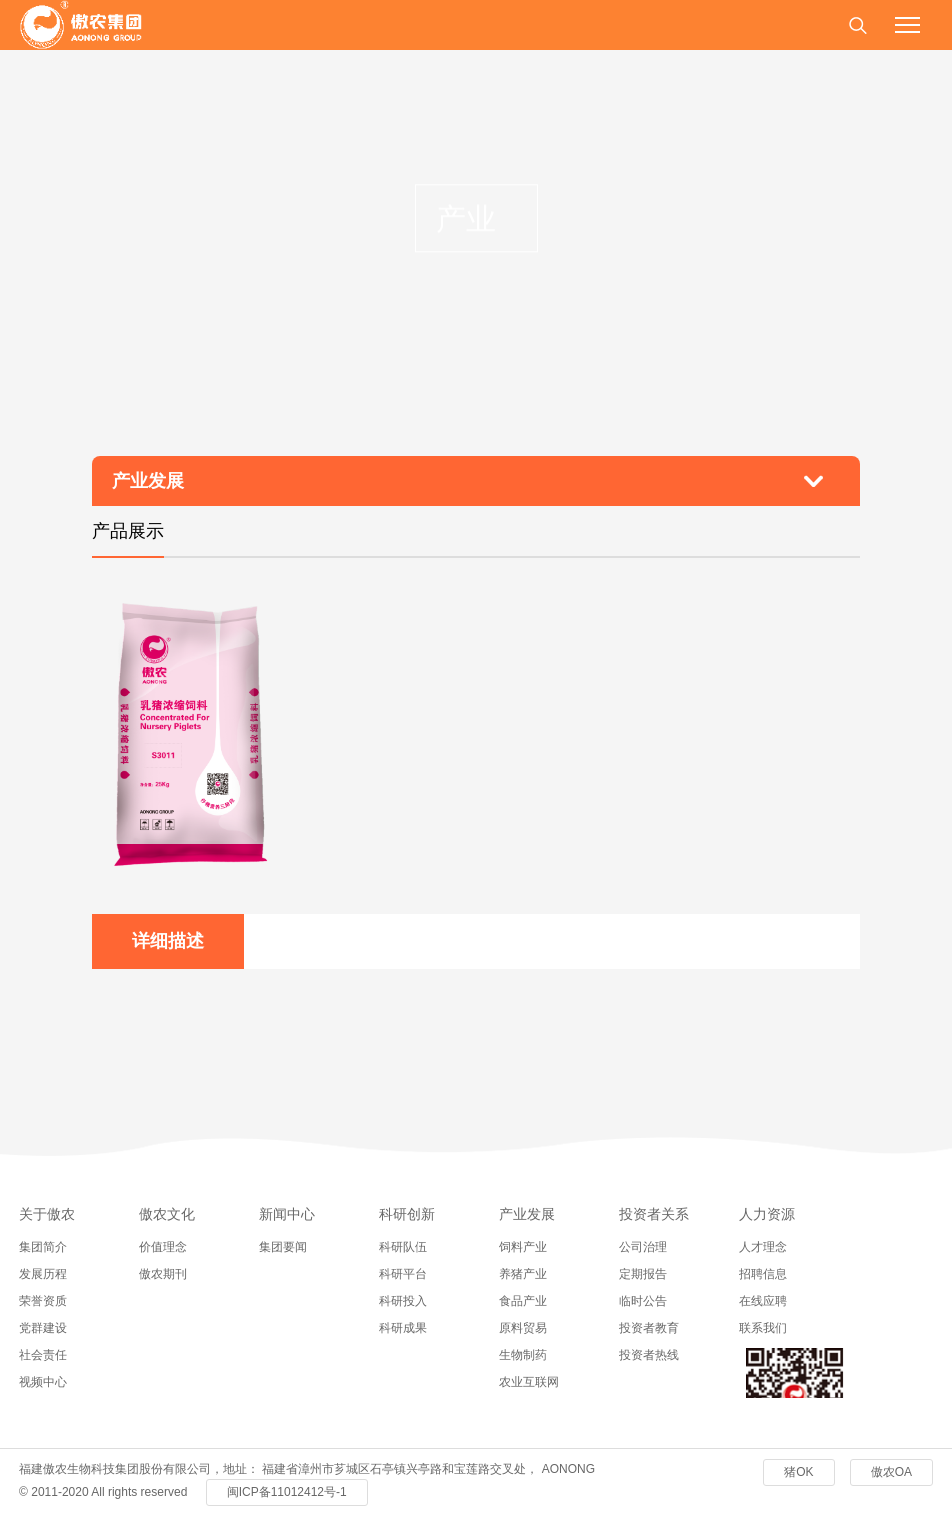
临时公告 (643, 1301)
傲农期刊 (163, 1274)
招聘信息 (763, 1274)
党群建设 (43, 1328)
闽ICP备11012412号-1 (287, 1492)
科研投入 (403, 1301)
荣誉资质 (43, 1301)
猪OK (798, 1472)
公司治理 (643, 1247)
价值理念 (163, 1247)
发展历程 (43, 1274)
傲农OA (891, 1472)
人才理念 (763, 1247)
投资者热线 (649, 1355)
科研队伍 (403, 1247)
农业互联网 (529, 1382)
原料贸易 (523, 1328)
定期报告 (643, 1274)
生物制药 (523, 1355)
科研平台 (403, 1274)
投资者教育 (649, 1328)
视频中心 (43, 1382)
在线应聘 (763, 1301)
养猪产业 (523, 1274)
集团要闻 (283, 1247)
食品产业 (523, 1301)
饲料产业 (523, 1247)
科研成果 (403, 1328)
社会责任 (43, 1355)
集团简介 (43, 1247)
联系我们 (763, 1328)
